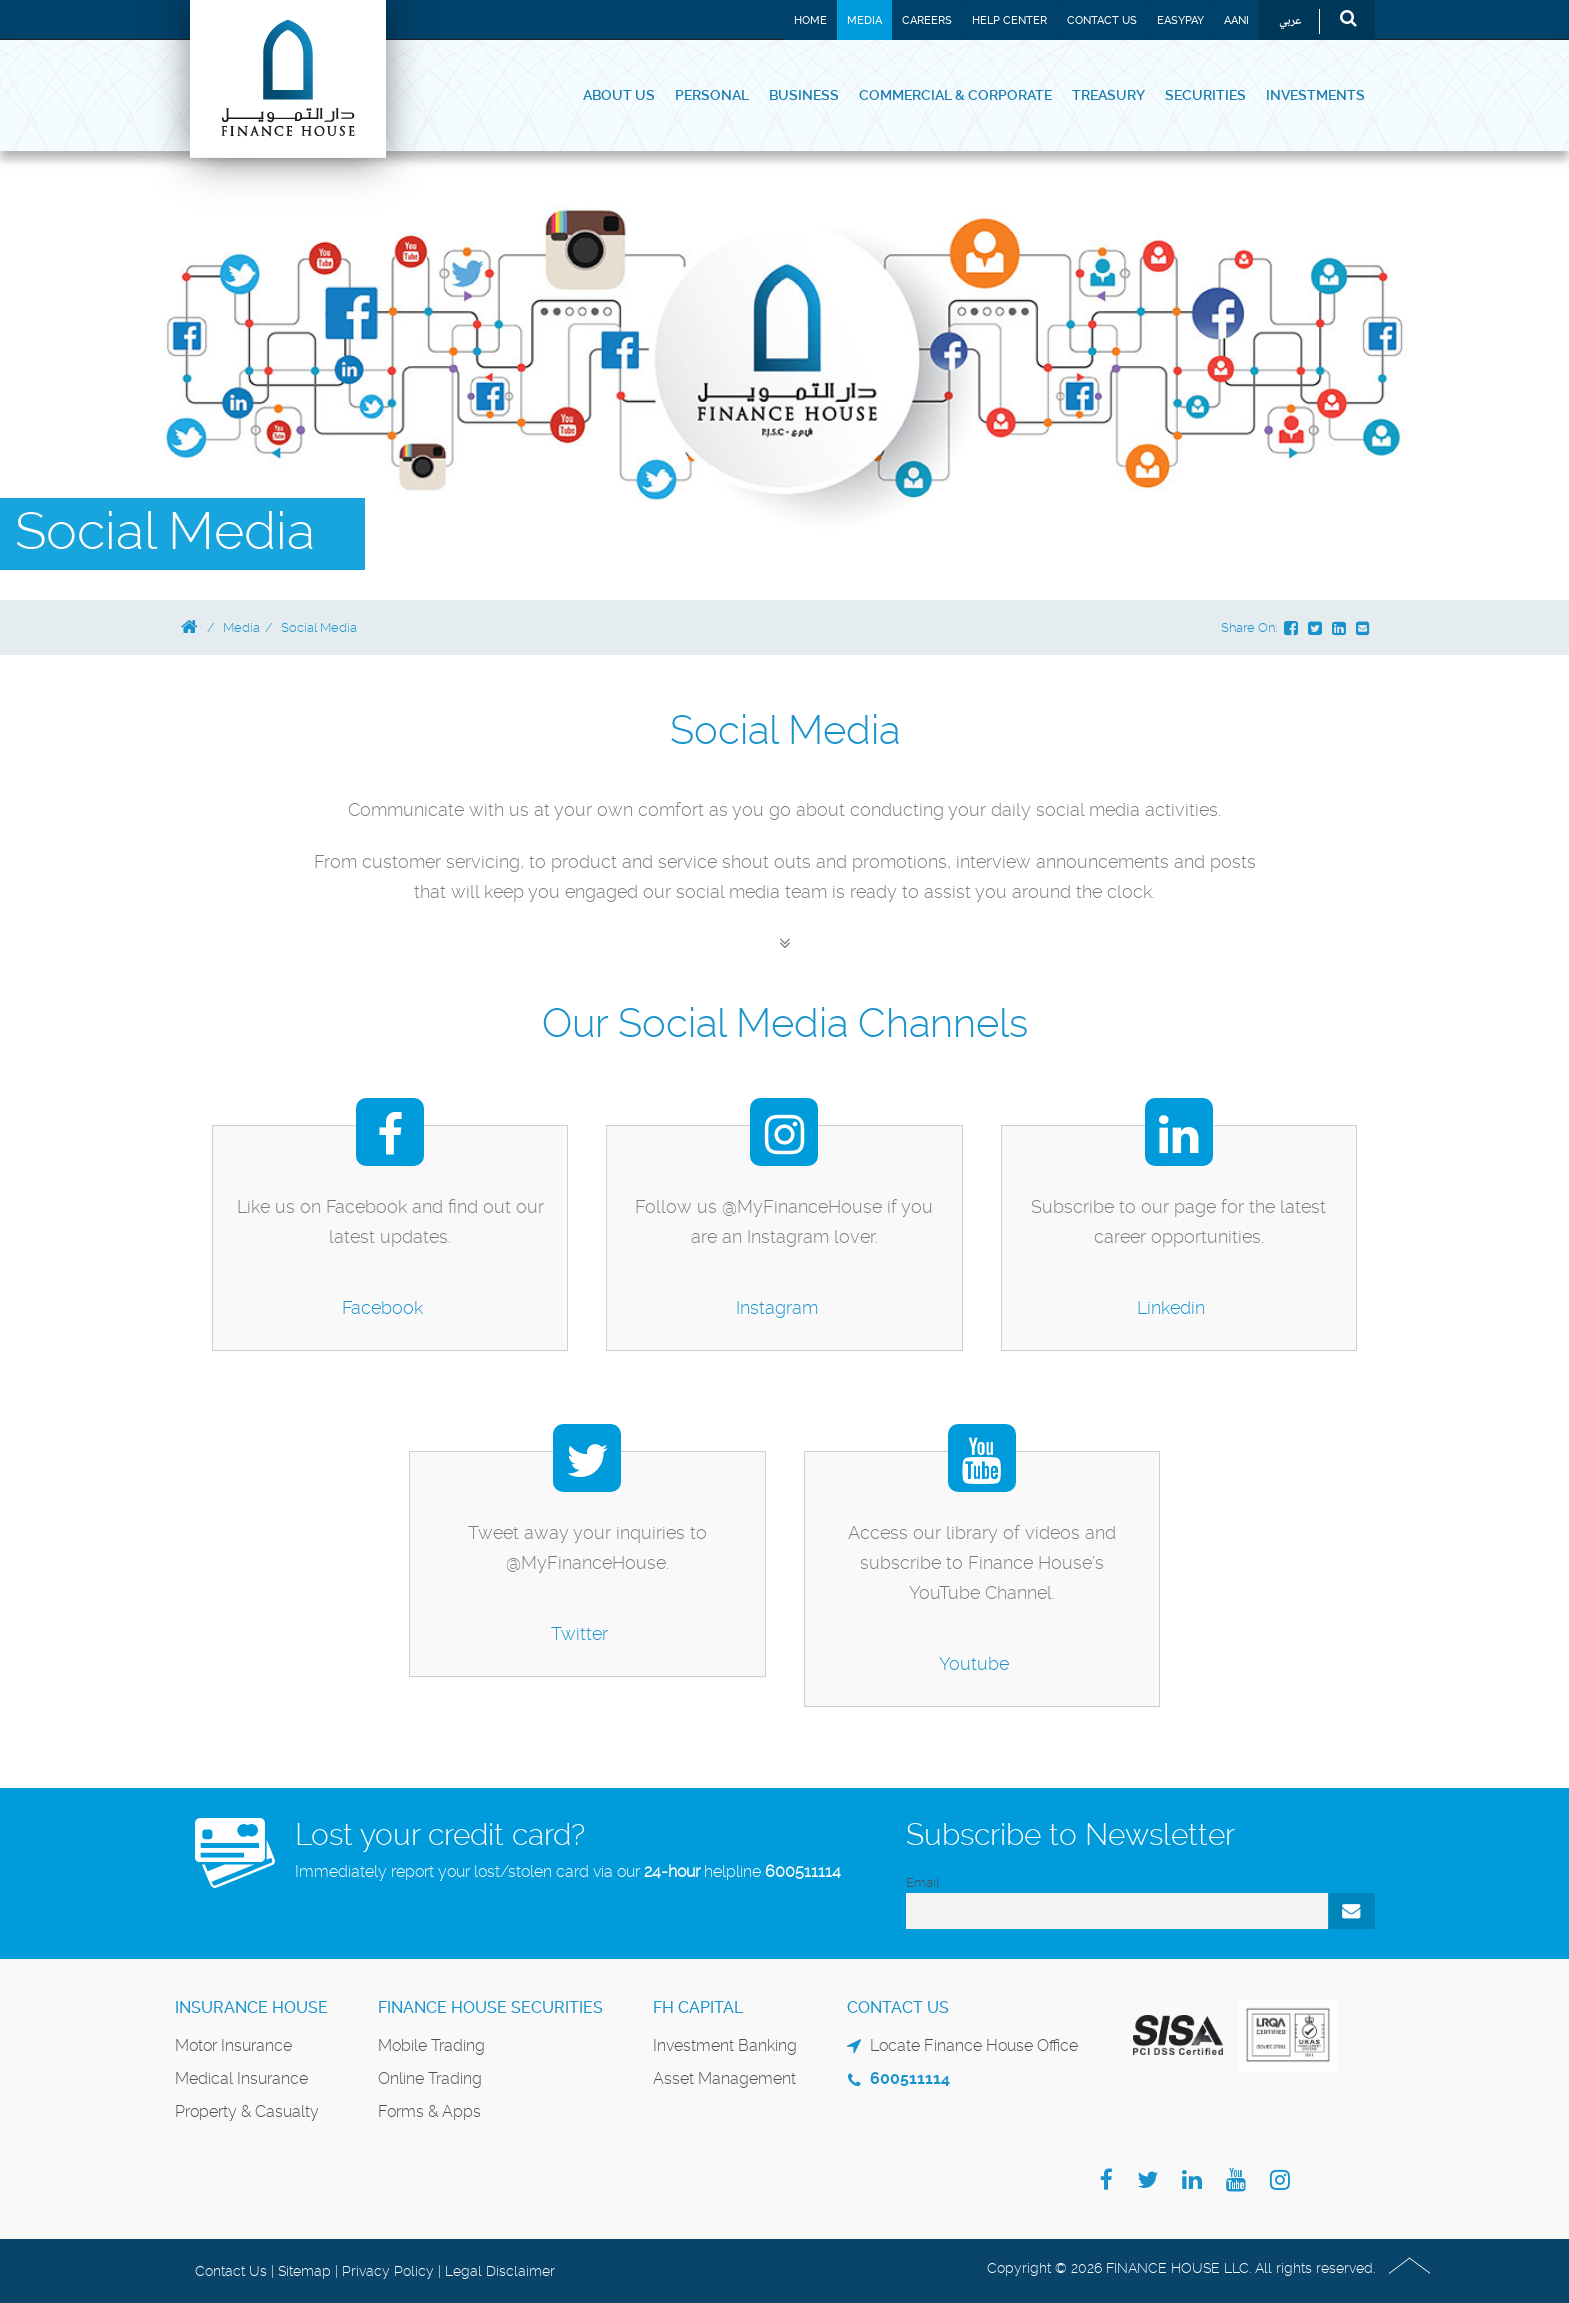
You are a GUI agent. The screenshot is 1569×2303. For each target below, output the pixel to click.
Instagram (777, 1307)
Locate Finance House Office (974, 2045)
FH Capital (698, 2007)
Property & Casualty (247, 2111)
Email (922, 1882)
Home (810, 20)
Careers (927, 20)
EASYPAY (1180, 20)
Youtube (974, 1663)
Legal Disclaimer (500, 2271)
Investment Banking (725, 2045)
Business (804, 95)
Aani (1236, 20)
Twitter (579, 1633)
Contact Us (1102, 20)
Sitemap (304, 2271)
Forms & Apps (429, 2111)
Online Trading (430, 2078)
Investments (1315, 95)
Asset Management (724, 2078)
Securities (1205, 95)
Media (864, 20)
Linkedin (1171, 1307)
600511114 (803, 1871)
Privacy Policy (388, 2271)
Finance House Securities (490, 2007)
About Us (619, 95)
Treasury (1108, 95)
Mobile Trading (431, 2045)
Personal (712, 95)
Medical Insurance (241, 2078)
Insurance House (251, 2007)
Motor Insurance (233, 2045)
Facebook (382, 1307)
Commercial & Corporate (955, 95)
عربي (1290, 21)
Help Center (1009, 20)
